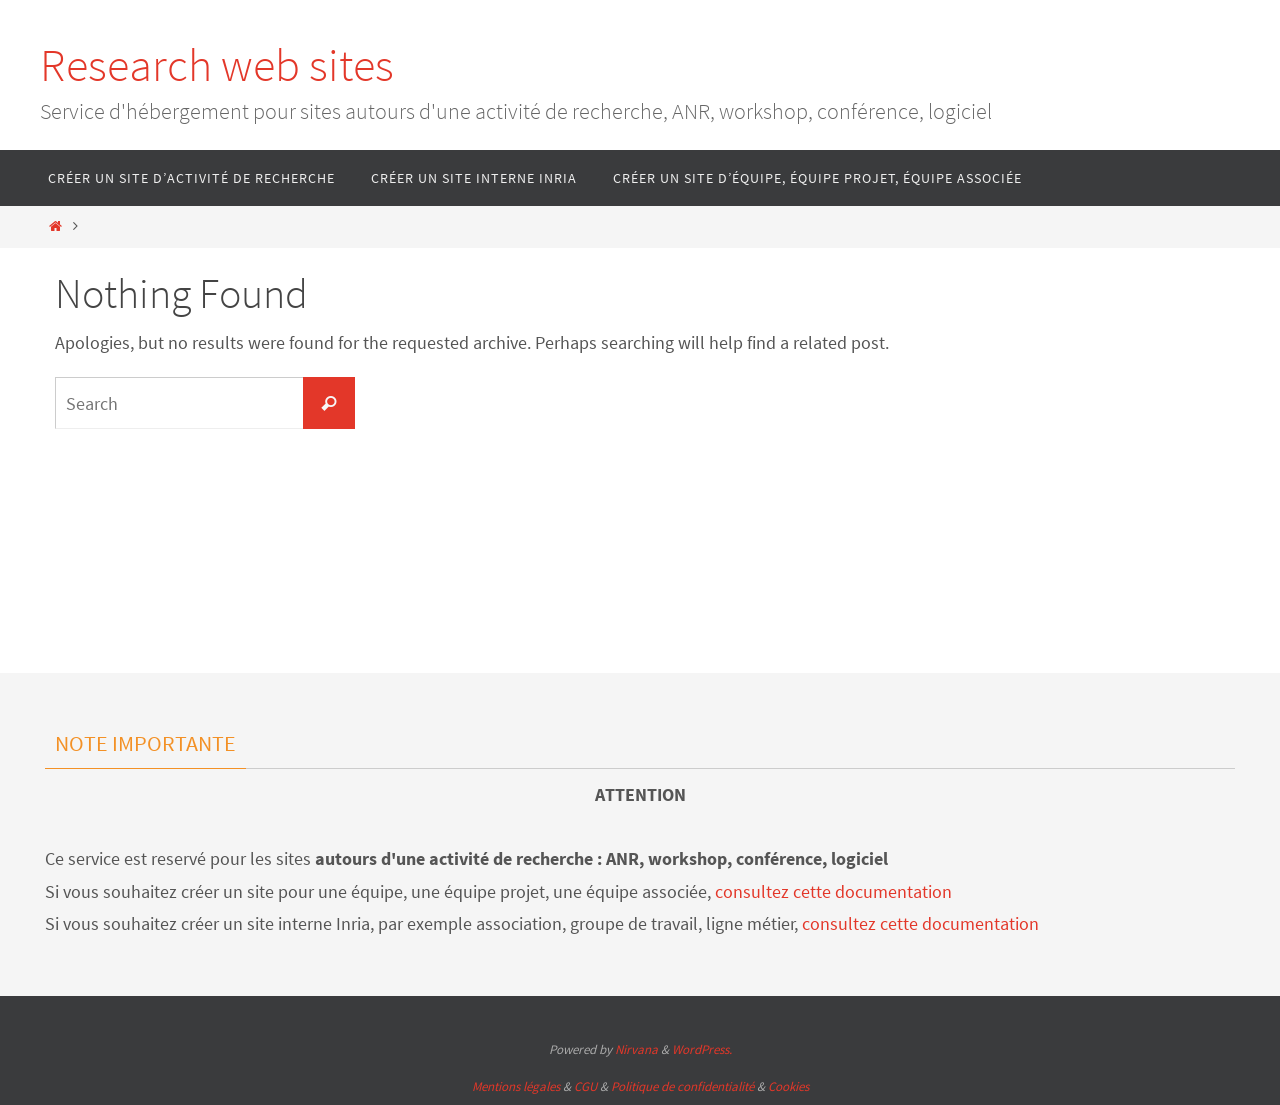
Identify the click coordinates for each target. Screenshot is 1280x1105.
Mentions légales (516, 1086)
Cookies (788, 1086)
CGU (585, 1086)
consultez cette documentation (833, 891)
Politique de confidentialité (682, 1086)
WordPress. (702, 1049)
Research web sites (217, 65)
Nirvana (636, 1049)
